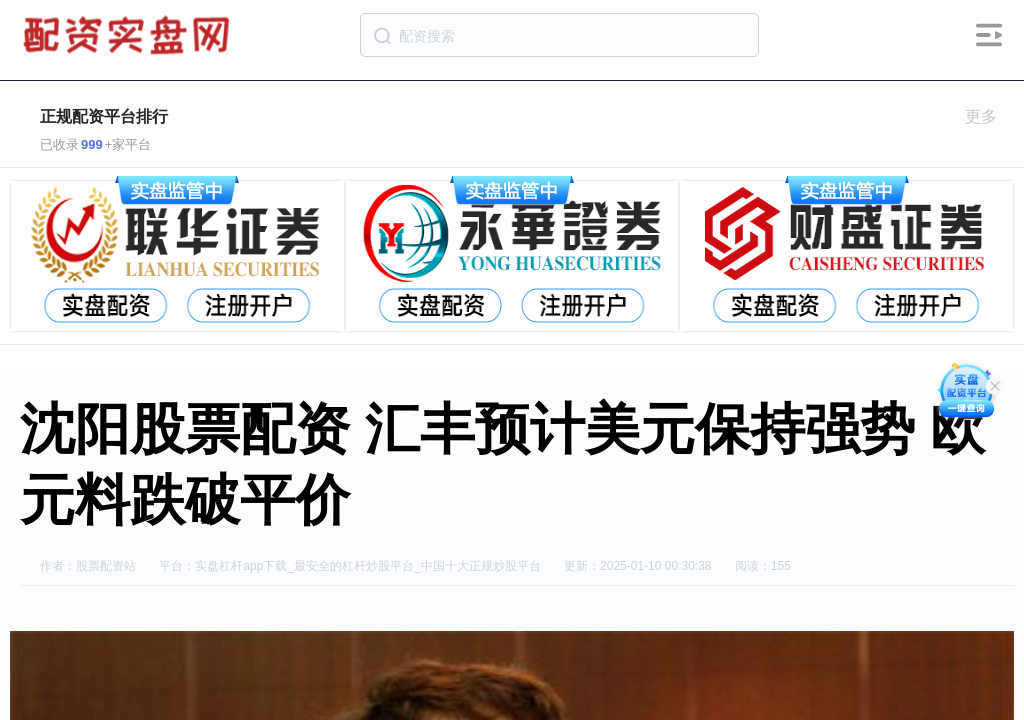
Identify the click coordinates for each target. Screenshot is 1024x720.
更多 (989, 116)
